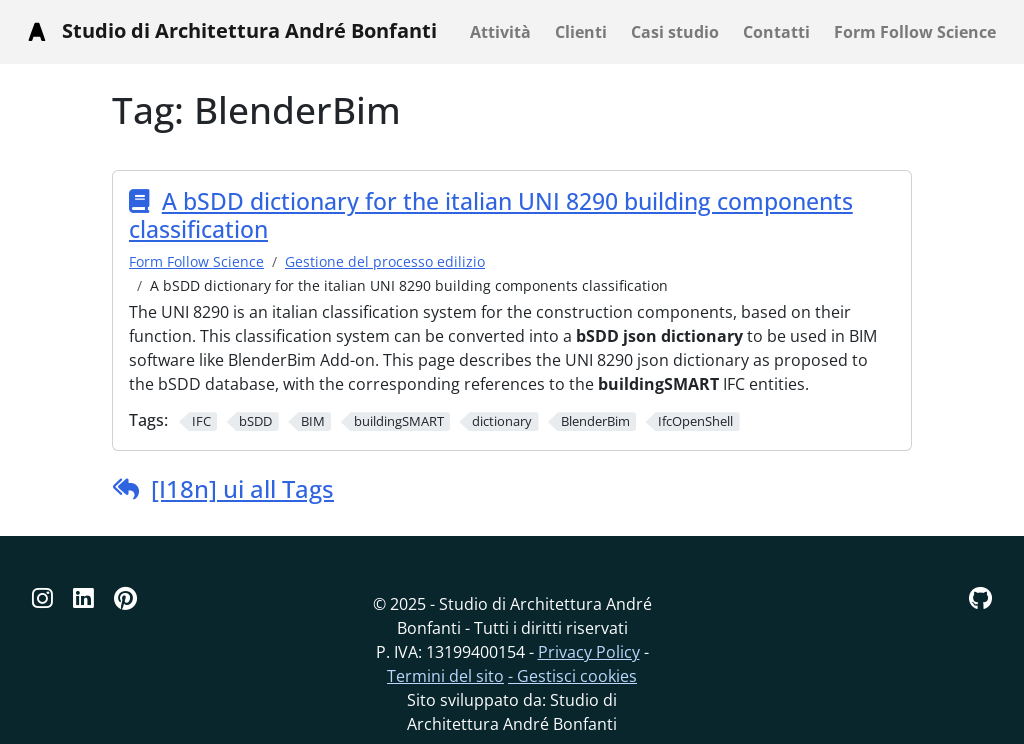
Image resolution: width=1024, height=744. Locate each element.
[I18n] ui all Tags (242, 488)
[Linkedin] (83, 598)
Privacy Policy (589, 652)
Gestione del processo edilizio (385, 261)
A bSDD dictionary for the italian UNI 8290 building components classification (491, 215)
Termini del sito (445, 676)
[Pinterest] (125, 598)
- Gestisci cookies (572, 676)
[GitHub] (980, 598)
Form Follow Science (196, 261)
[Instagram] (42, 598)
